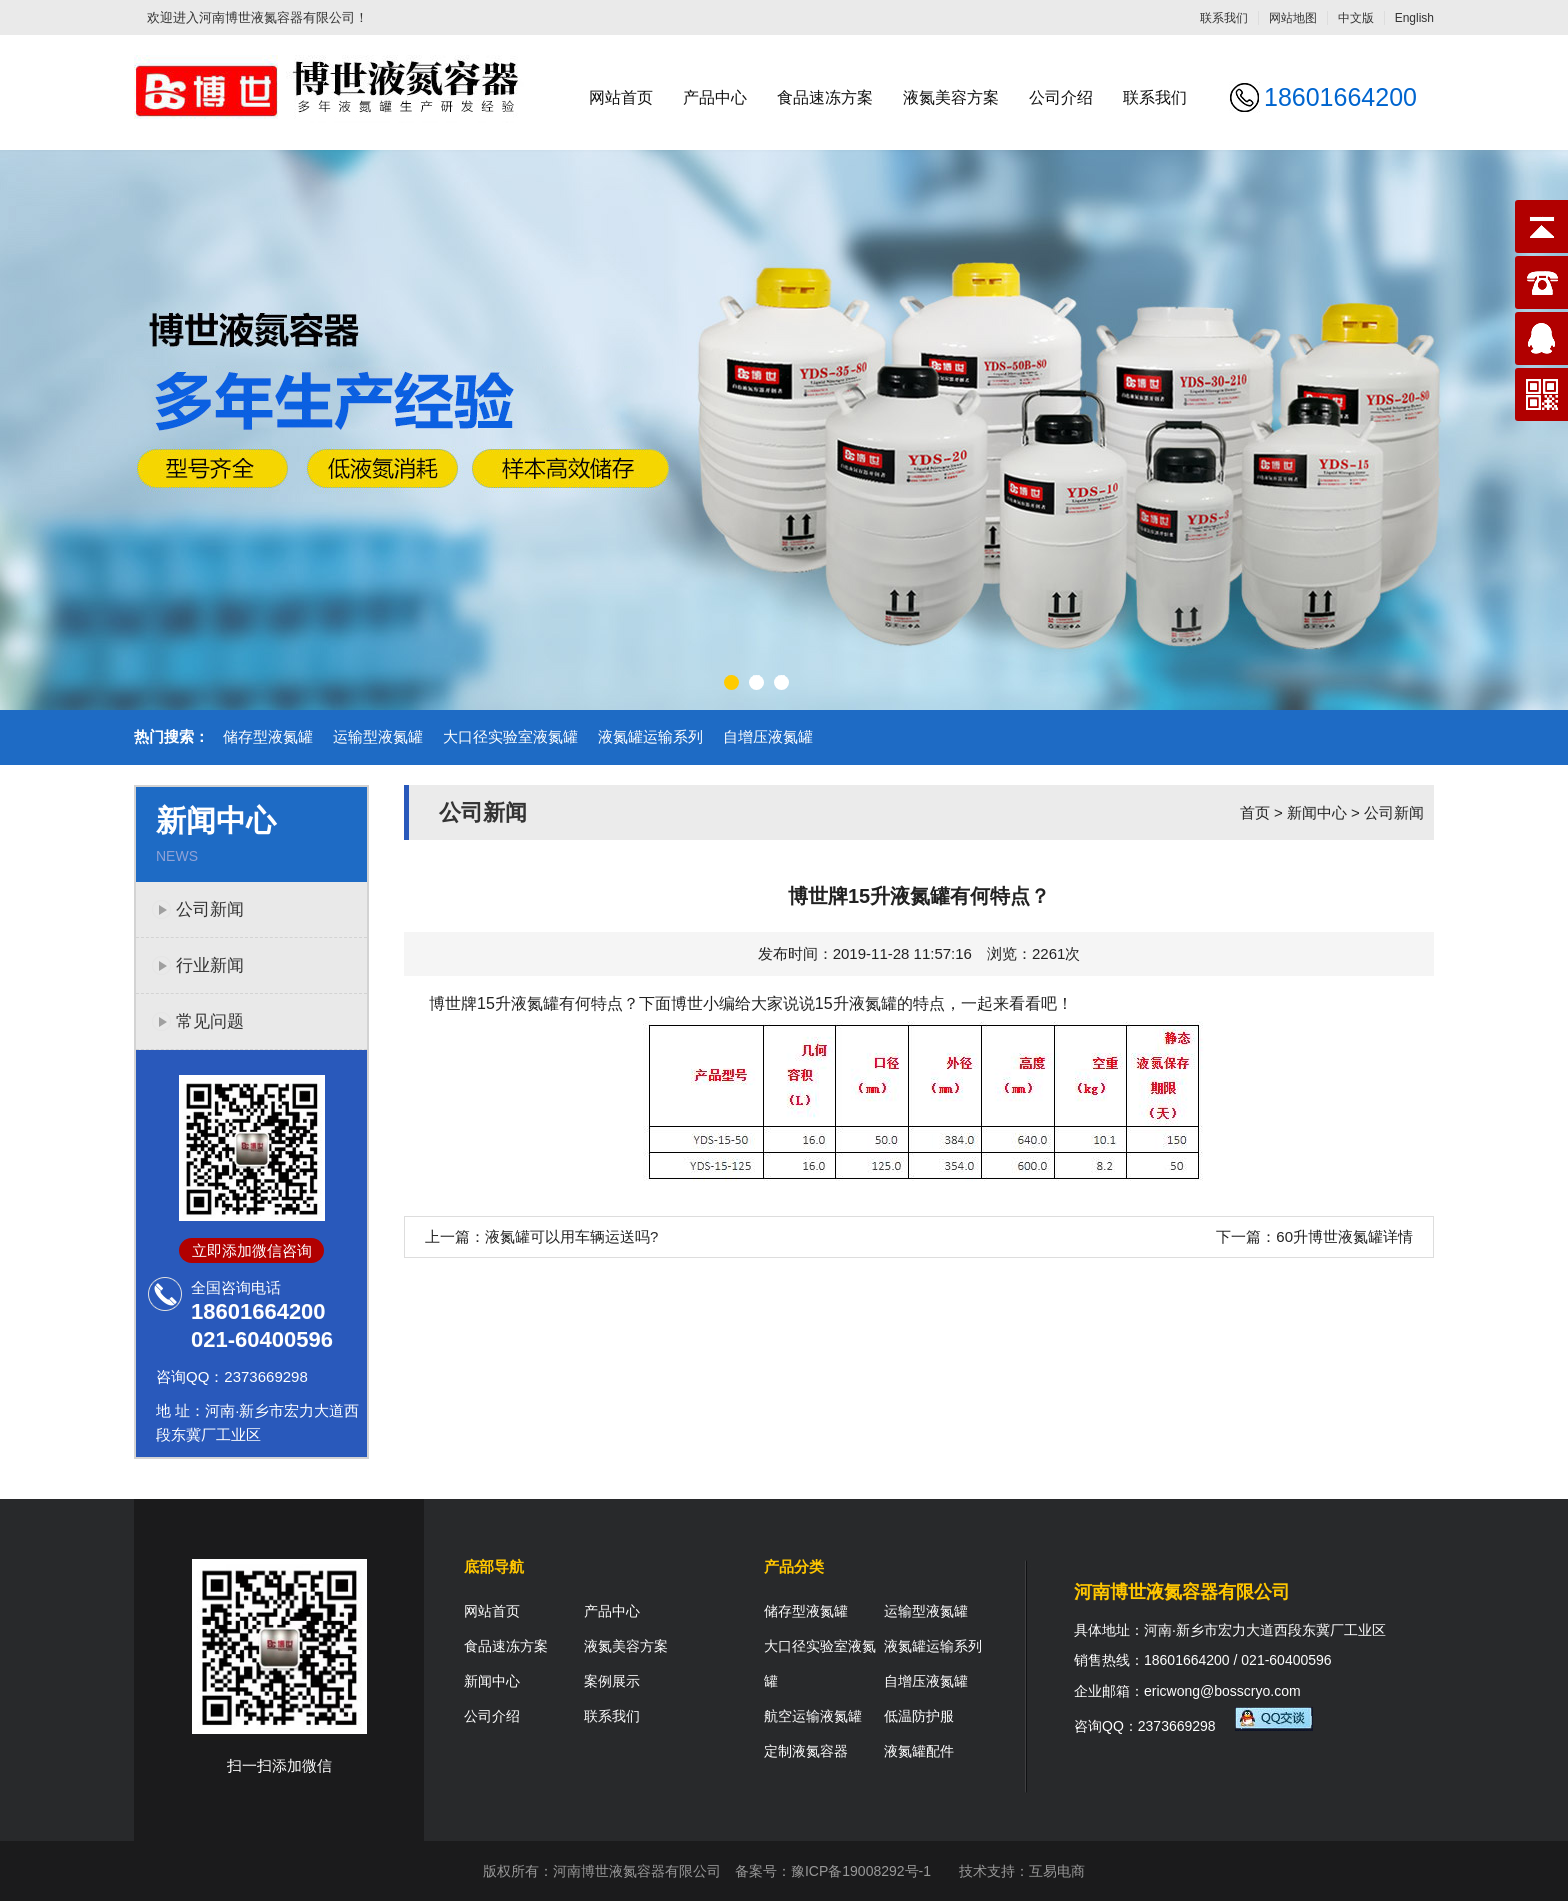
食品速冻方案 (825, 97)
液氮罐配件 (919, 1751)
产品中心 (715, 97)
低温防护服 (919, 1716)
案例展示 (612, 1681)
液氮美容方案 (951, 97)
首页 (1255, 812)
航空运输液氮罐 (813, 1716)
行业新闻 (210, 965)
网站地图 (1293, 18)
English (1414, 18)
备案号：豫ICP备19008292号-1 (833, 1871)
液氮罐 (873, 1003)
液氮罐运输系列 (650, 736)
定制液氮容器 (806, 1751)
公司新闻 (210, 909)
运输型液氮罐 (378, 736)
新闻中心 (1317, 812)
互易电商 (1057, 1871)
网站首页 (621, 97)
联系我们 (1224, 18)
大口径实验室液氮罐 (510, 736)
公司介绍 (1061, 97)
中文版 (1356, 18)
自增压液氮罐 (768, 736)
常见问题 (210, 1021)
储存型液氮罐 (268, 736)
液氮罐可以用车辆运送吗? (571, 1236)
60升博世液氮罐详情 (1344, 1236)
